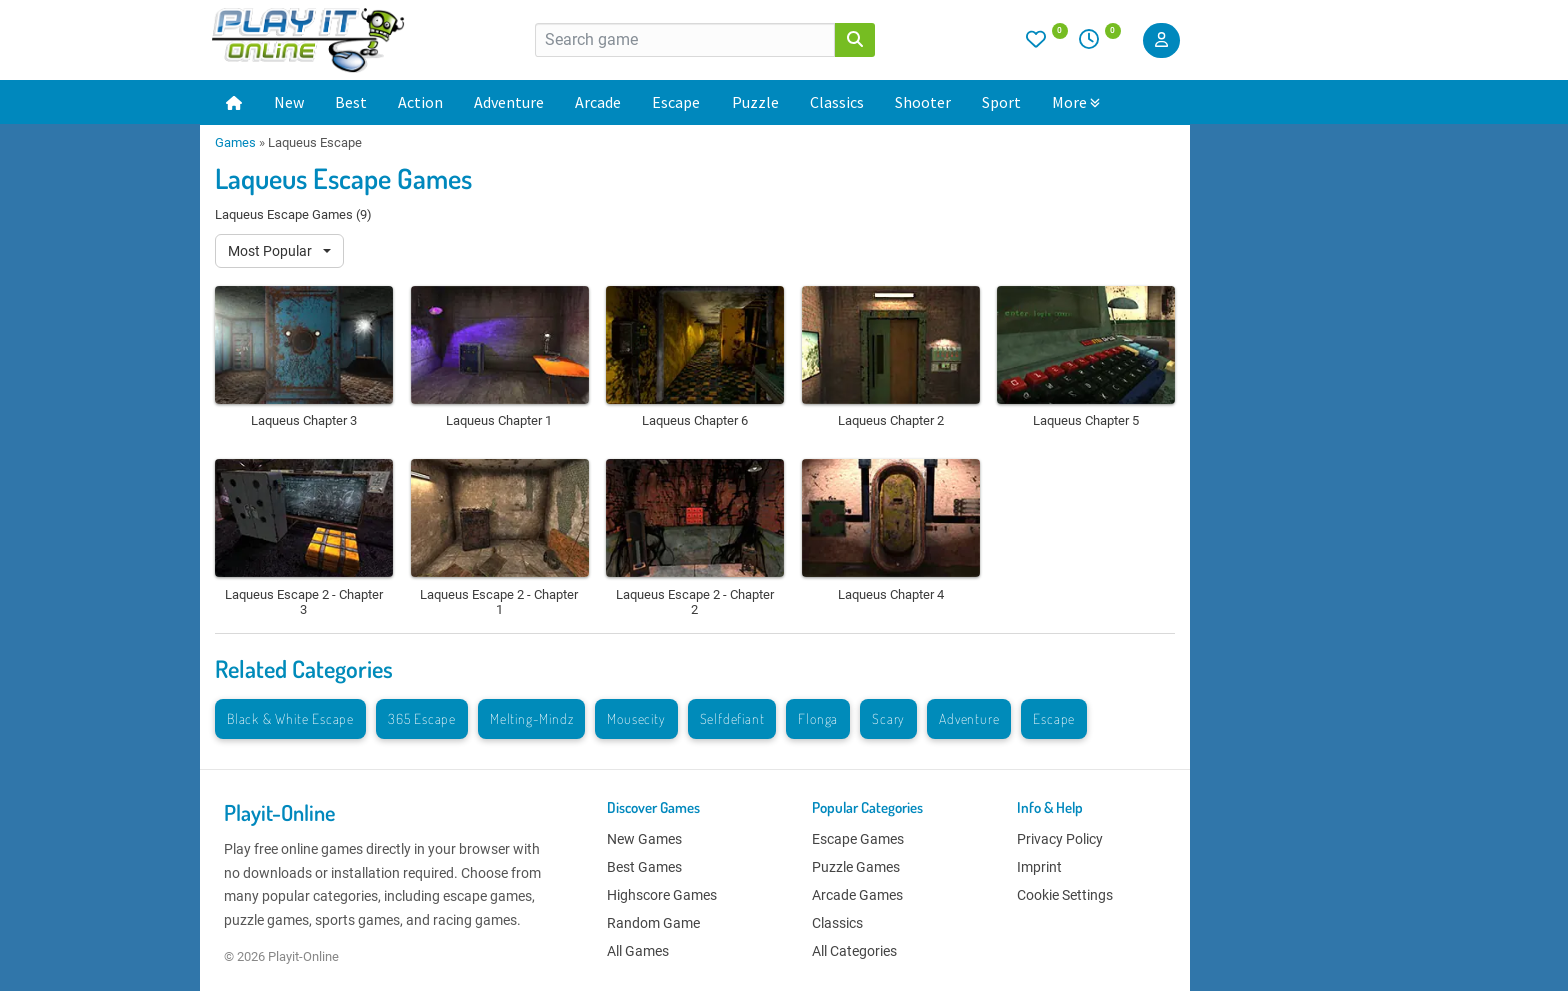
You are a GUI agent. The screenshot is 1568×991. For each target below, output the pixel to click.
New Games (644, 839)
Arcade (598, 102)
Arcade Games (857, 895)
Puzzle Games (856, 867)
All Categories (854, 951)
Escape (676, 102)
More (1076, 102)
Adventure (509, 102)
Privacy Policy (1060, 839)
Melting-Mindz (531, 718)
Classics (837, 102)
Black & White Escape (290, 718)
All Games (638, 951)
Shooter (923, 102)
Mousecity (636, 718)
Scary (888, 718)
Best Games (644, 867)
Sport (1001, 102)
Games (235, 142)
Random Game (653, 923)
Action (420, 102)
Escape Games (858, 839)
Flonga (818, 718)
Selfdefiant (732, 718)
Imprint (1039, 867)
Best (351, 102)
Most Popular (271, 251)
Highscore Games (662, 895)
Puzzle (755, 102)
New (289, 102)
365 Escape (422, 718)
